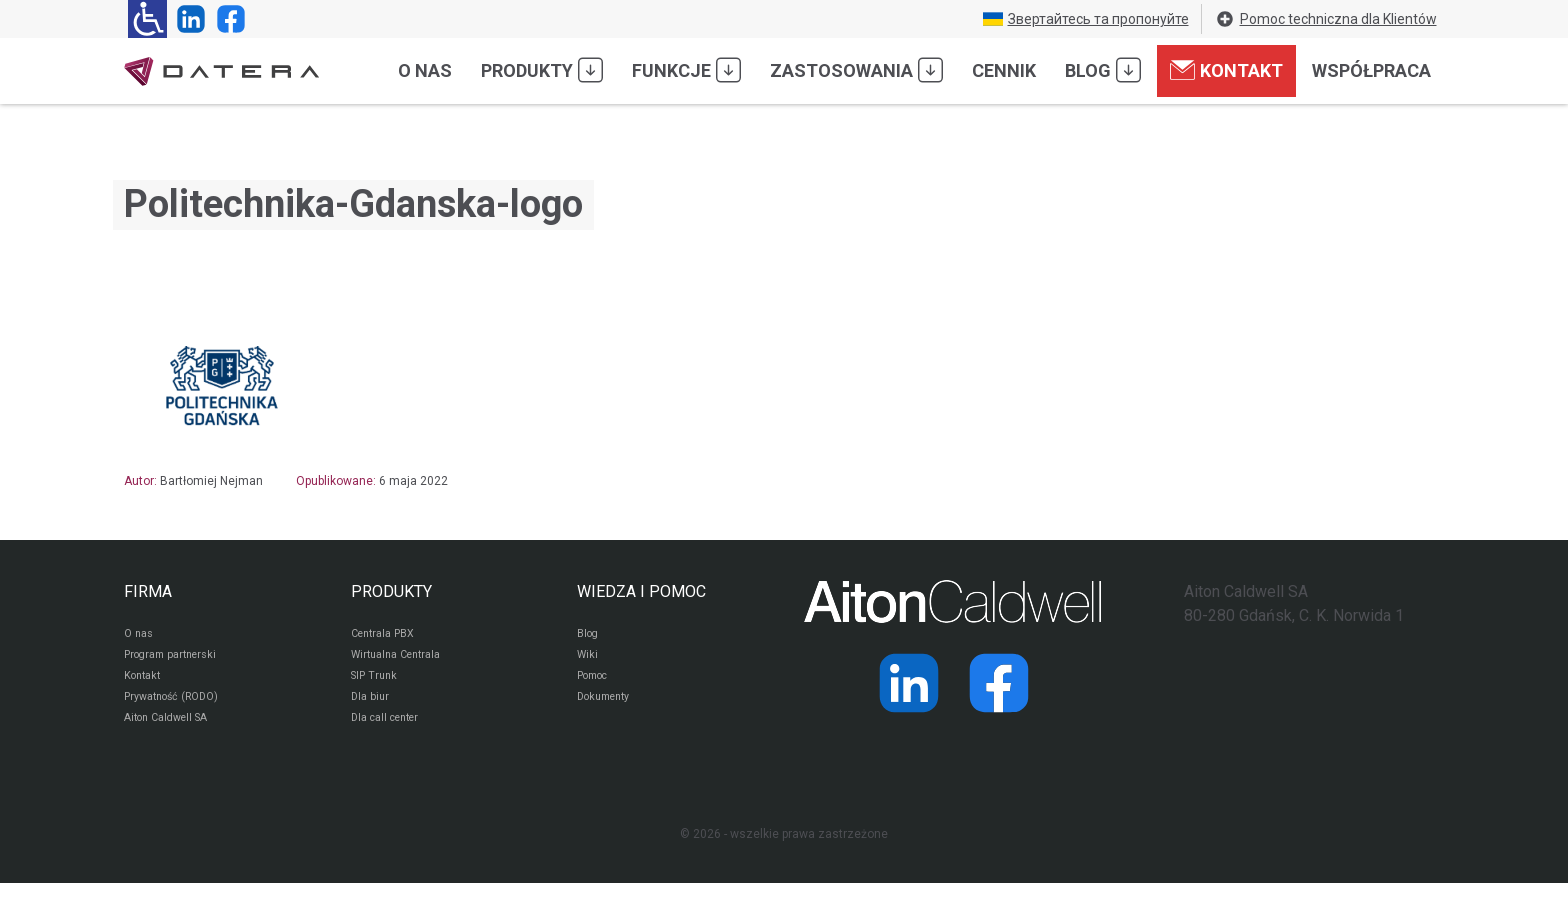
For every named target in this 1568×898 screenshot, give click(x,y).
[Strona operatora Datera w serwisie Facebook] (227, 19)
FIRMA (148, 591)
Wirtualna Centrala (402, 660)
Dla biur (371, 708)
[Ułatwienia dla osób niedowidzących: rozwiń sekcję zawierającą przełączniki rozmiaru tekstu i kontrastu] (147, 19)
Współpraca (1371, 70)
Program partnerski (176, 660)
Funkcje (686, 70)
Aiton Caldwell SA (172, 732)
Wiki (588, 660)
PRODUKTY (391, 591)
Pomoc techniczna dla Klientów (1326, 19)
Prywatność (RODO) (178, 708)
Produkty (542, 70)
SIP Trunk (376, 684)
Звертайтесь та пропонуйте (1086, 19)
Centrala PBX (387, 636)
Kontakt (1226, 70)
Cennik (1004, 70)
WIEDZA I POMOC (641, 591)
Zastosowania (856, 70)
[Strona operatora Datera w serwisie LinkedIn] (187, 19)
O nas (425, 70)
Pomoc (596, 684)
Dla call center (391, 732)
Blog (1103, 70)
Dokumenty (608, 708)
